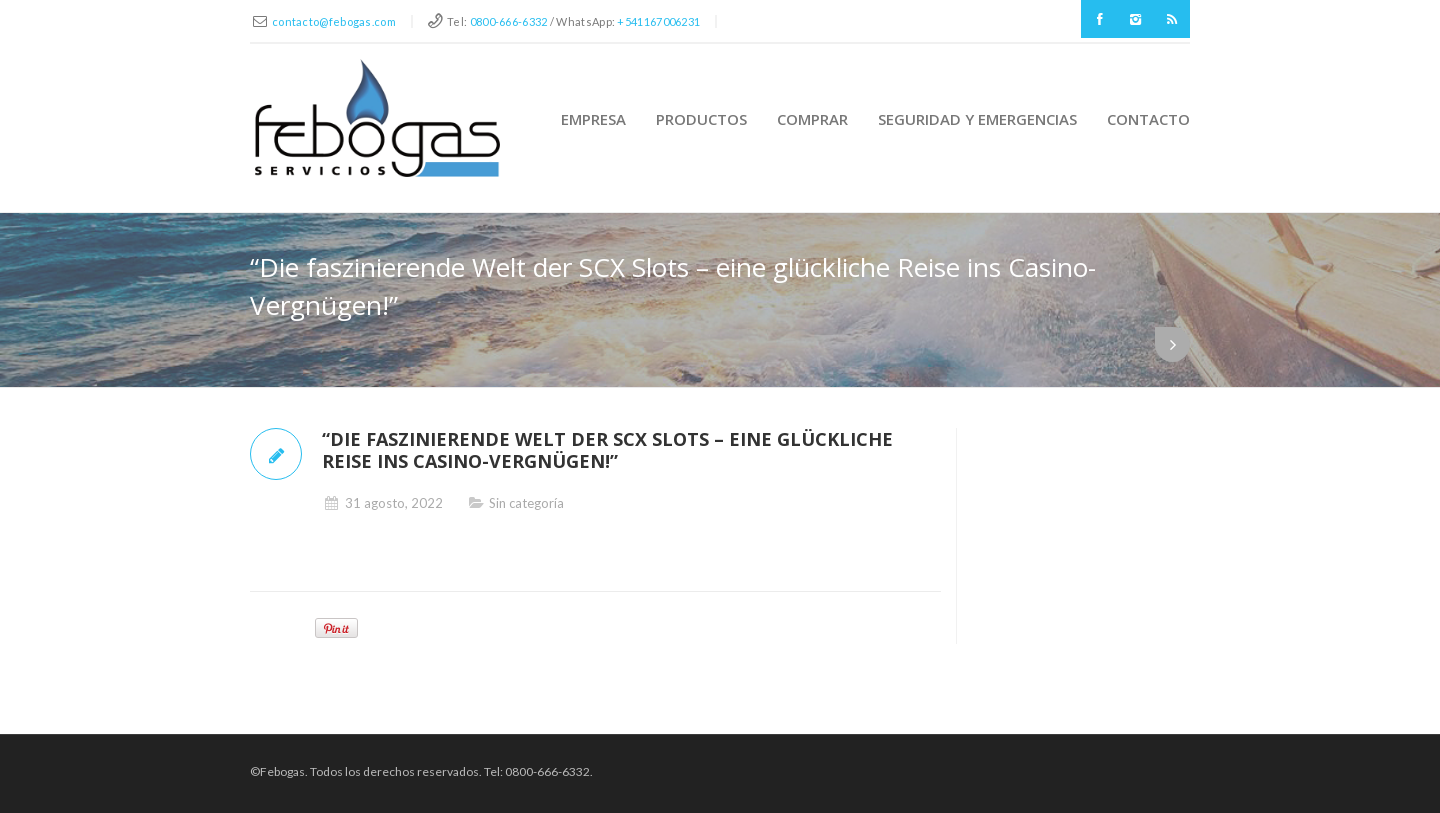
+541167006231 (658, 21)
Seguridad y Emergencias (977, 119)
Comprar (812, 119)
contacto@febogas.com (334, 21)
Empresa (593, 119)
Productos (701, 119)
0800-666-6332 (509, 21)
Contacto (1148, 119)
